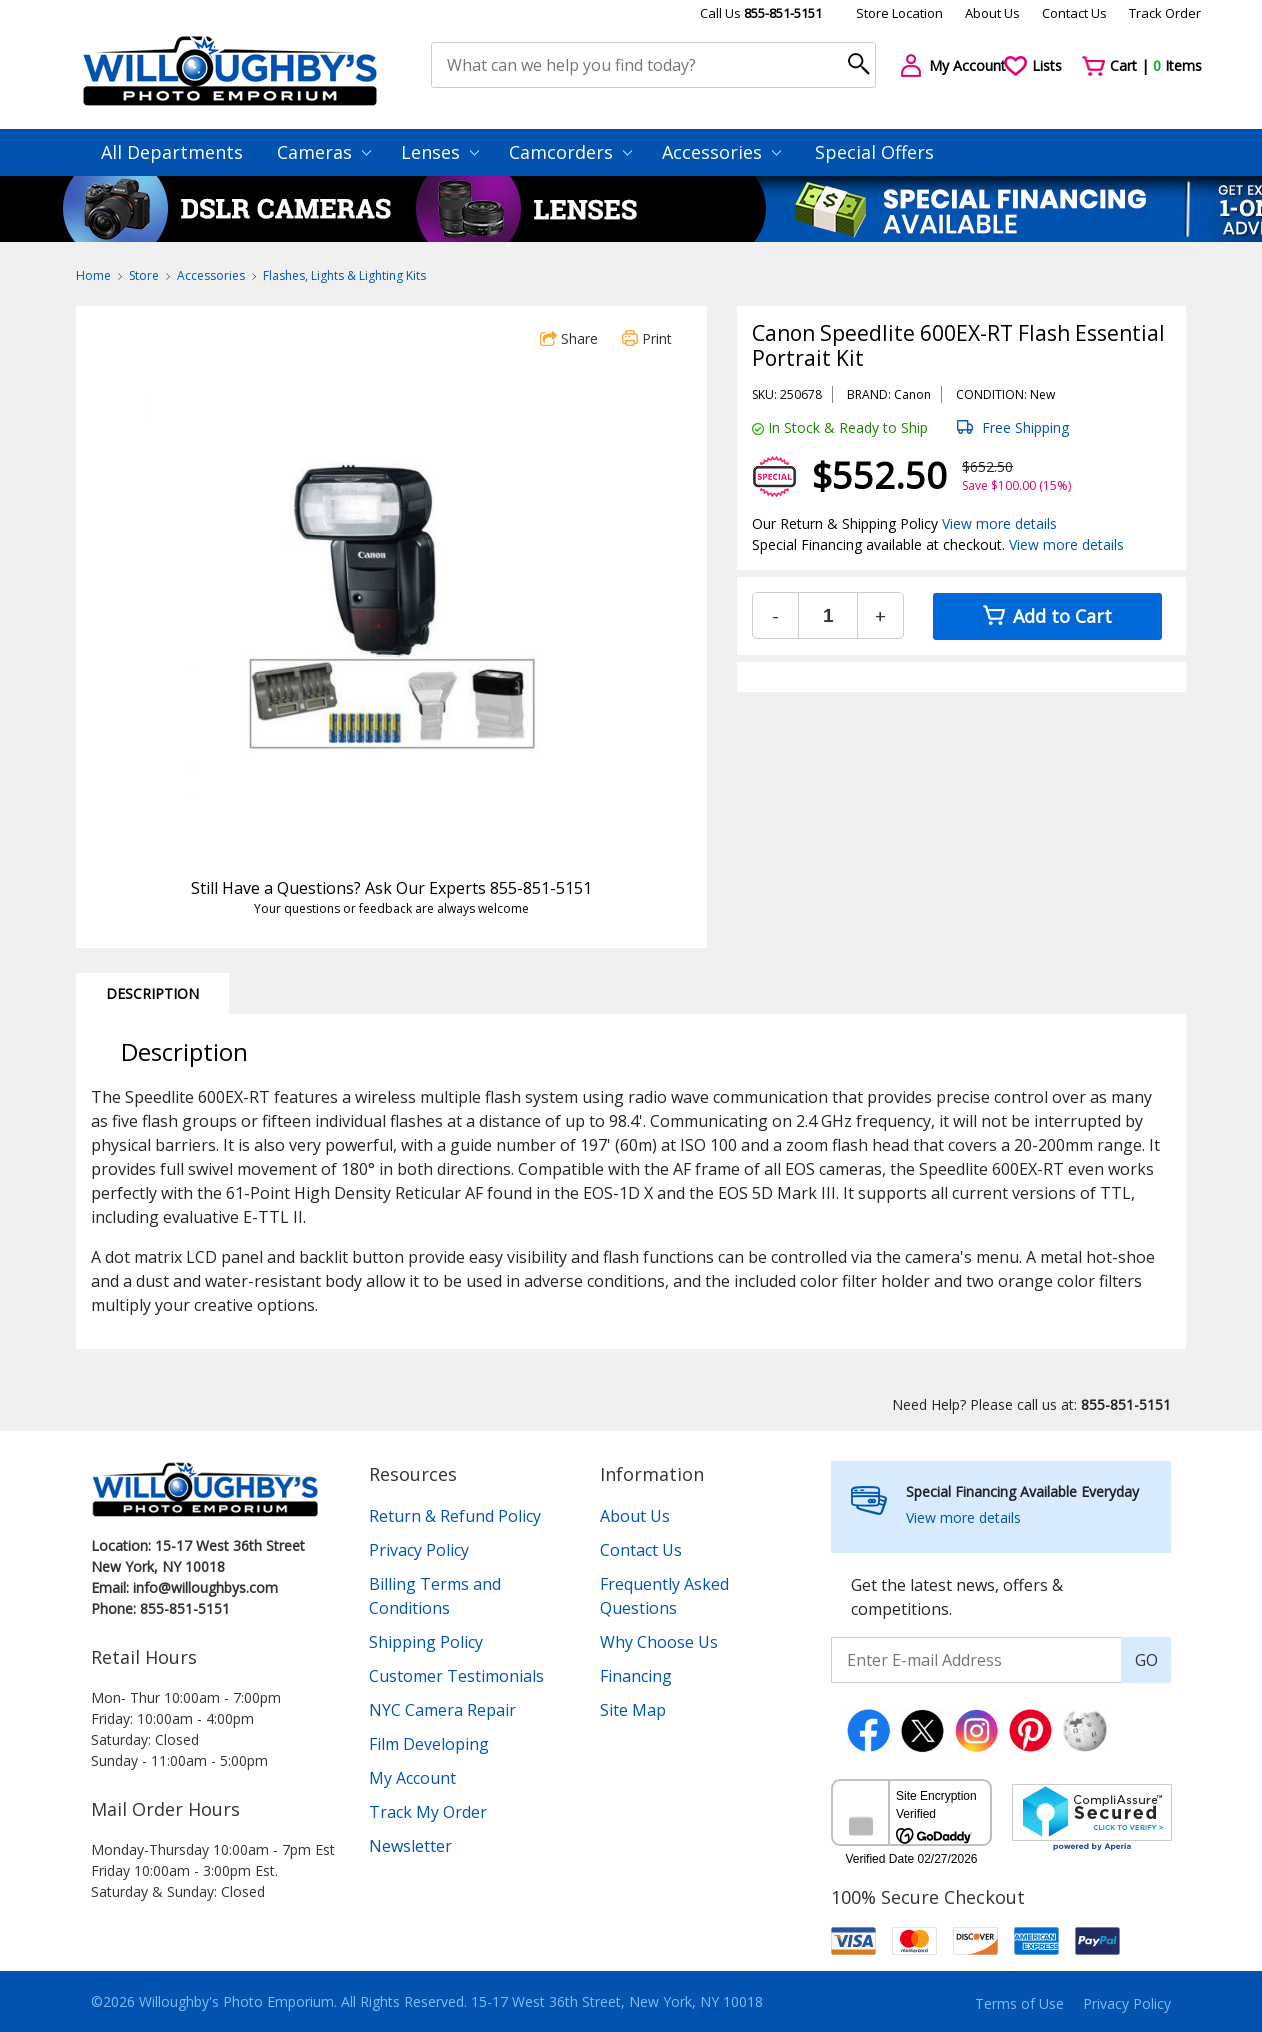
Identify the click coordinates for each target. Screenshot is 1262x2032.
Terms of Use (1019, 2003)
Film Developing (429, 1744)
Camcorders (570, 152)
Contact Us (1074, 13)
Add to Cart (1047, 616)
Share (569, 338)
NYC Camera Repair (442, 1710)
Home (93, 275)
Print (647, 338)
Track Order (1165, 13)
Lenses (440, 152)
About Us (992, 13)
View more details (999, 523)
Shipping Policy (426, 1642)
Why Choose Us (659, 1642)
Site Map (633, 1710)
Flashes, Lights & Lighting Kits (344, 275)
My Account (412, 1778)
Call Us (761, 13)
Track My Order (428, 1812)
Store (144, 275)
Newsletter (410, 1846)
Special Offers (874, 152)
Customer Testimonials (456, 1676)
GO (1146, 1660)
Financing (636, 1676)
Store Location (899, 13)
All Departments (172, 152)
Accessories (721, 152)
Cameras (324, 152)
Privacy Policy (419, 1550)
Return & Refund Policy (455, 1516)
